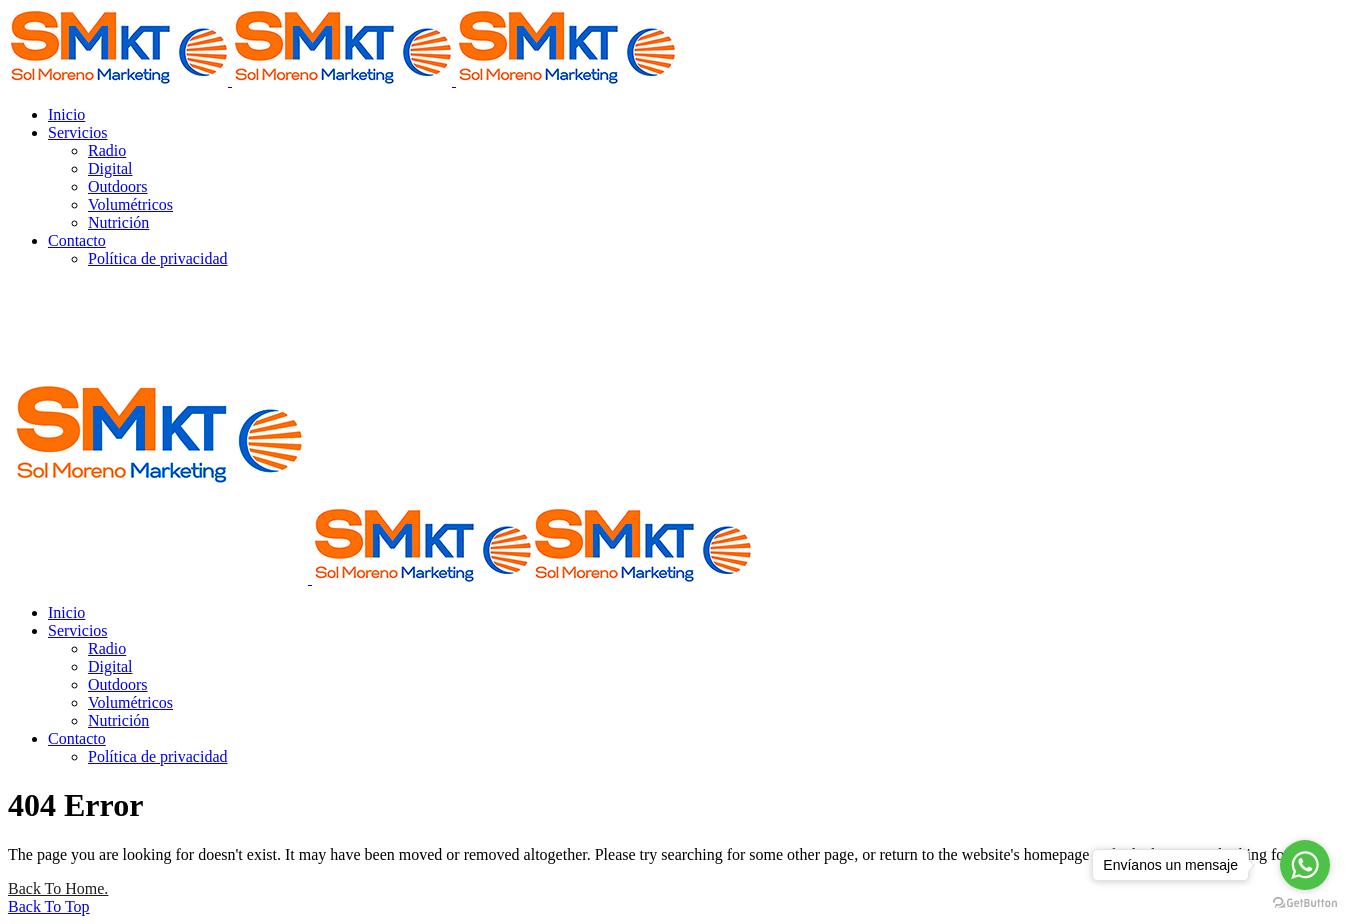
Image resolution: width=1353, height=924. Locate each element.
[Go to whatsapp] (1305, 865)
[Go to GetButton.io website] (1305, 903)
